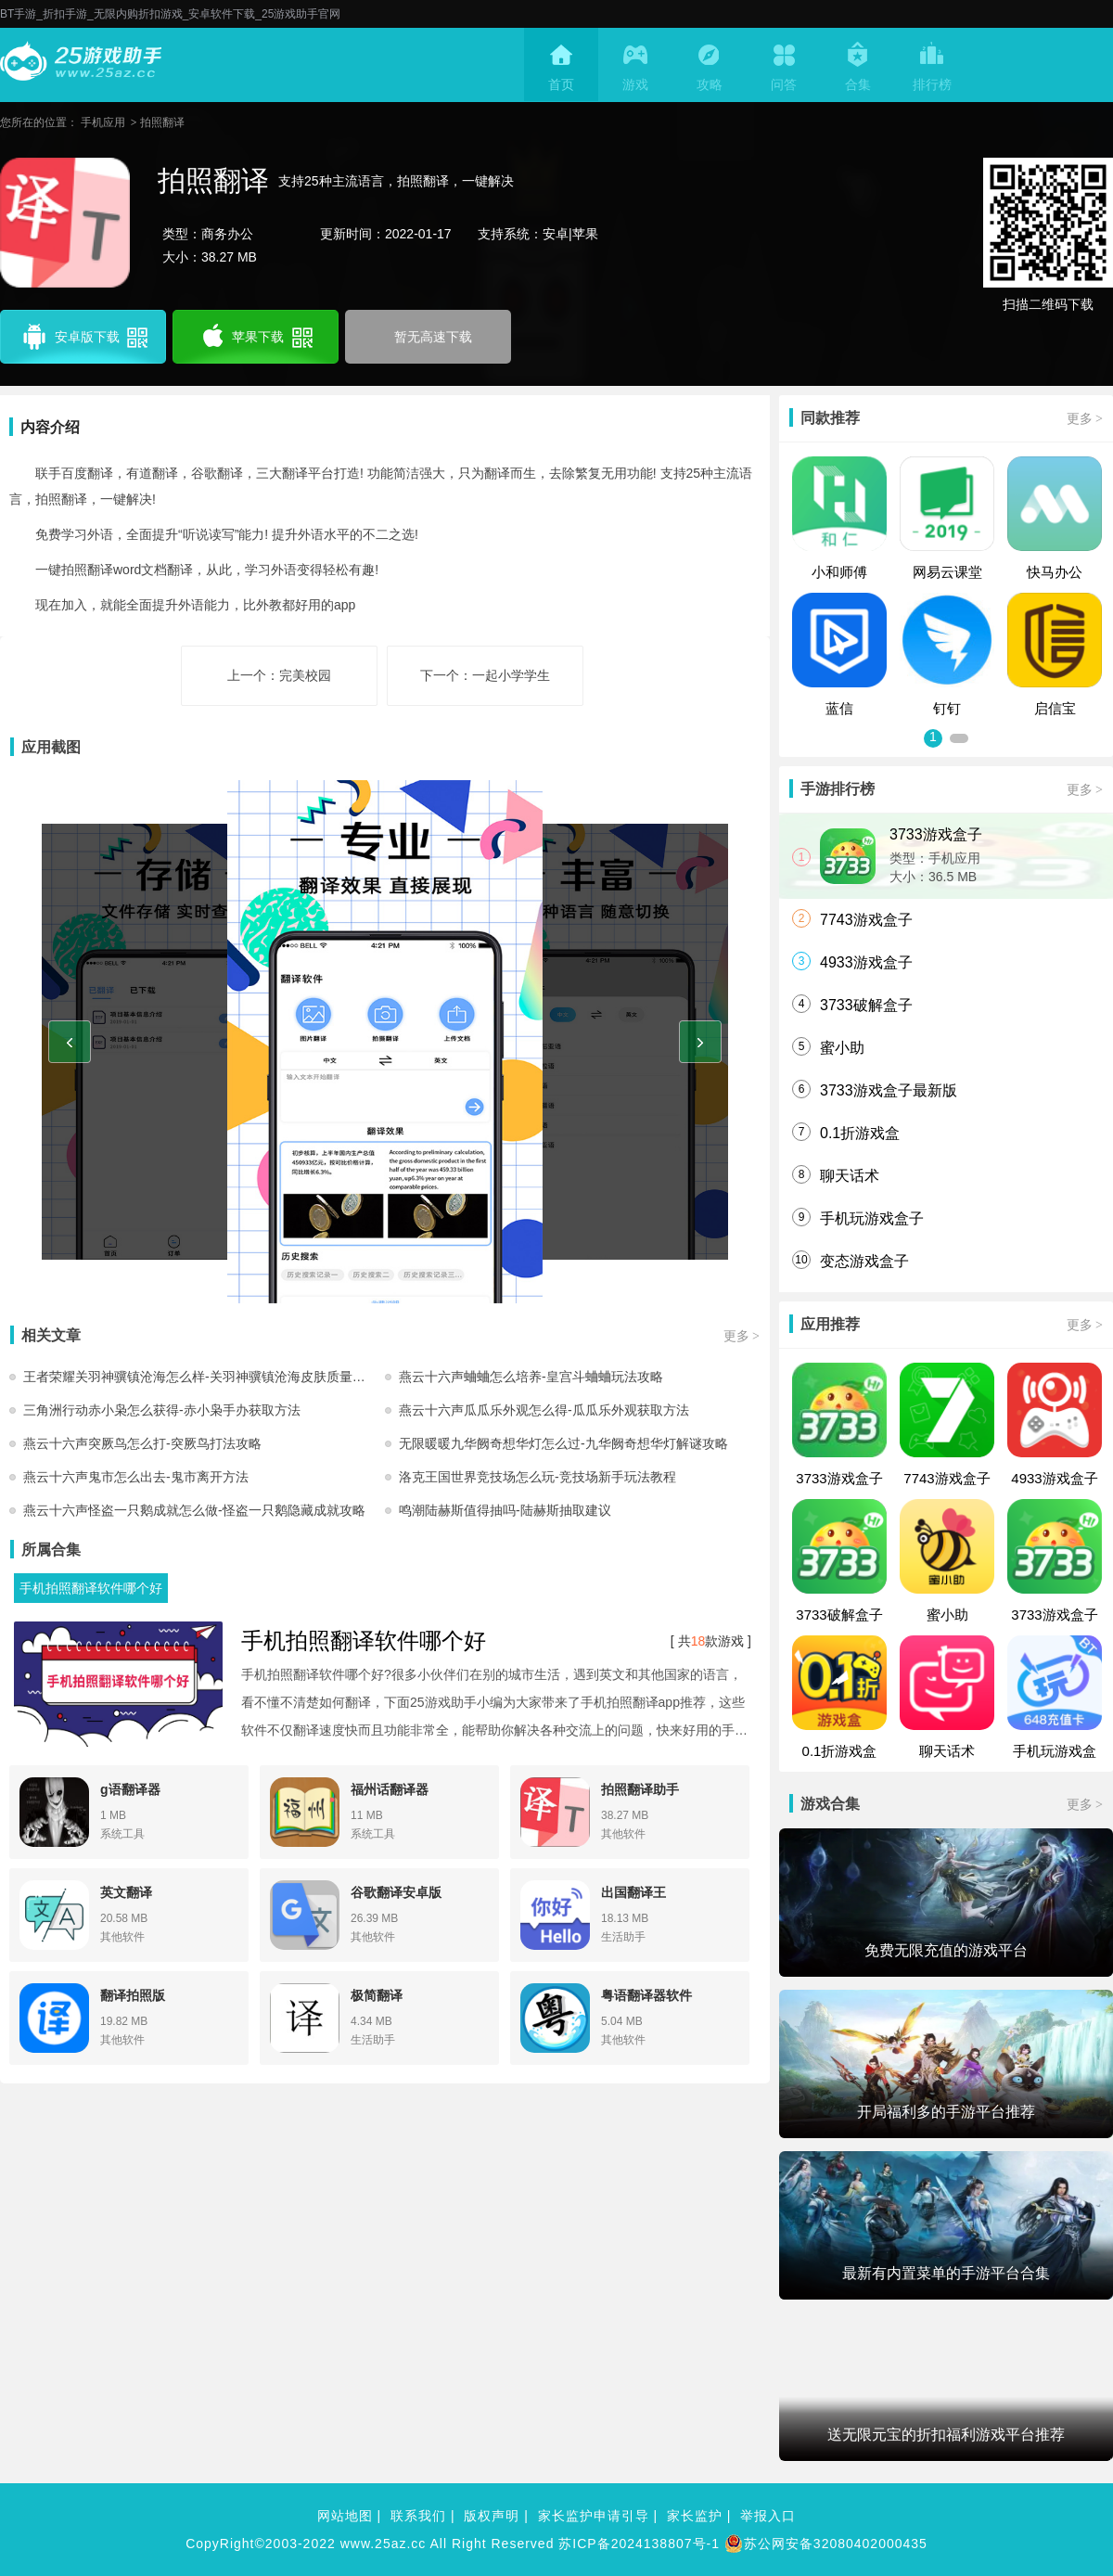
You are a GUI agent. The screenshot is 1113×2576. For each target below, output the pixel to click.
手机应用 (103, 122)
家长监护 (695, 2515)
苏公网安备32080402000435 (826, 2543)
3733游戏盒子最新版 (888, 1090)
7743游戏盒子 (866, 920)
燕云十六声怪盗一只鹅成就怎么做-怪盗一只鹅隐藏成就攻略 (194, 1510)
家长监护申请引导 (593, 2515)
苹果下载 (255, 337)
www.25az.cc (383, 2543)
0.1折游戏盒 (860, 1133)
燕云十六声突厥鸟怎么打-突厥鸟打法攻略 (142, 1443)
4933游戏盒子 (866, 962)
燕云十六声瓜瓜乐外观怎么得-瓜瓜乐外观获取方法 (544, 1410)
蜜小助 (842, 1048)
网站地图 (345, 2515)
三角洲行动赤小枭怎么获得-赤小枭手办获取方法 (162, 1410)
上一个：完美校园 (279, 675)
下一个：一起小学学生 (485, 675)
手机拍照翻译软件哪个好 (90, 1588)
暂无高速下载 (433, 336)
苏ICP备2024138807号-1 (639, 2543)
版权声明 (491, 2515)
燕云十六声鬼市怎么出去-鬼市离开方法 (136, 1476)
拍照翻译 (162, 122)
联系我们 (418, 2515)
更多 (741, 1335)
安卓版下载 (83, 337)
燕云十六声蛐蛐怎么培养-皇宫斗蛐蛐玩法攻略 (531, 1376)
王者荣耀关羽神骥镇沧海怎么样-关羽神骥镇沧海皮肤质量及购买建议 (204, 1376)
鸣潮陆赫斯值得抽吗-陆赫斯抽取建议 (505, 1510)
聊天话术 (849, 1176)
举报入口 (768, 2515)
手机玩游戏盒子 (872, 1218)
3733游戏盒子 (935, 834)
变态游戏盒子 (864, 1261)
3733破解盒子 (866, 1005)
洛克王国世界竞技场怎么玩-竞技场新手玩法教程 (537, 1476)
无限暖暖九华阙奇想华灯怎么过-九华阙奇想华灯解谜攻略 (563, 1443)
